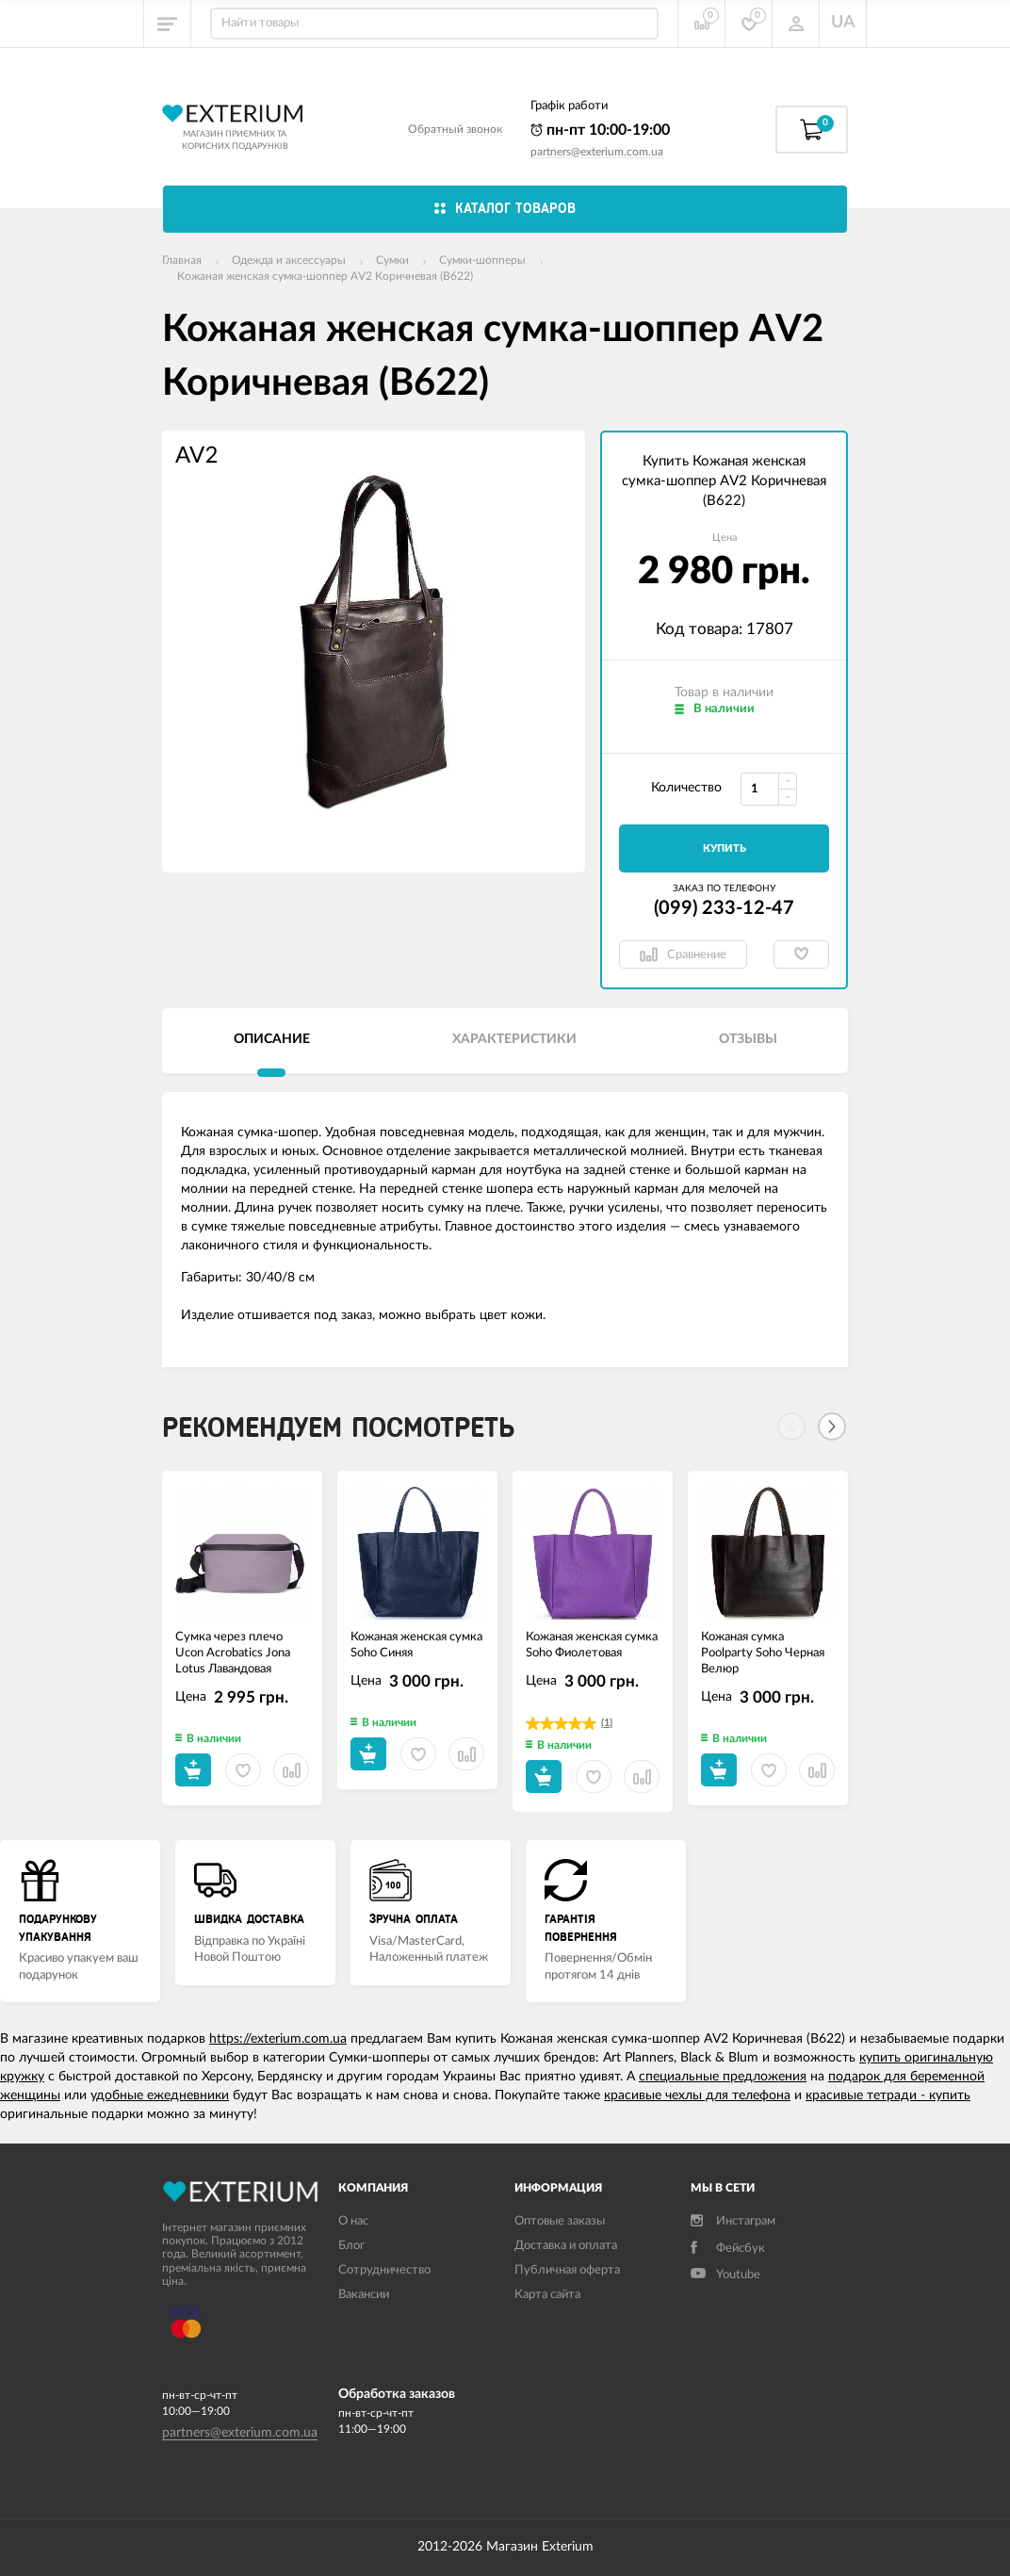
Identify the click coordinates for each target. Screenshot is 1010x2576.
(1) (606, 1723)
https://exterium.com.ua (278, 2039)
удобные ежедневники (159, 2095)
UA (843, 22)
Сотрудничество (384, 2270)
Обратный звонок (455, 129)
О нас (353, 2221)
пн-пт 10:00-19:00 (600, 130)
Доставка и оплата (565, 2246)
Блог (351, 2246)
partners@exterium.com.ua (596, 151)
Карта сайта (547, 2295)
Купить (724, 848)
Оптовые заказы (559, 2221)
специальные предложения (722, 2076)
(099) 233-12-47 (724, 908)
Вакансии (363, 2295)
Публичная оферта (567, 2270)
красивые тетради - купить (888, 2095)
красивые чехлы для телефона (697, 2095)
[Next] (832, 1426)
